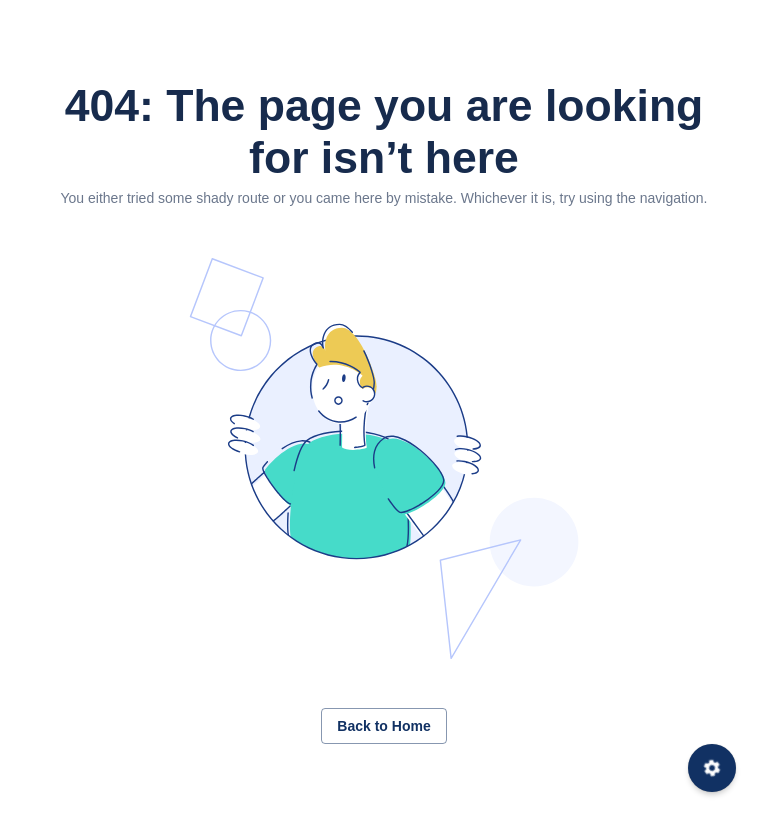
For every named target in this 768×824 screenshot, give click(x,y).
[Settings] (712, 768)
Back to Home (383, 726)
